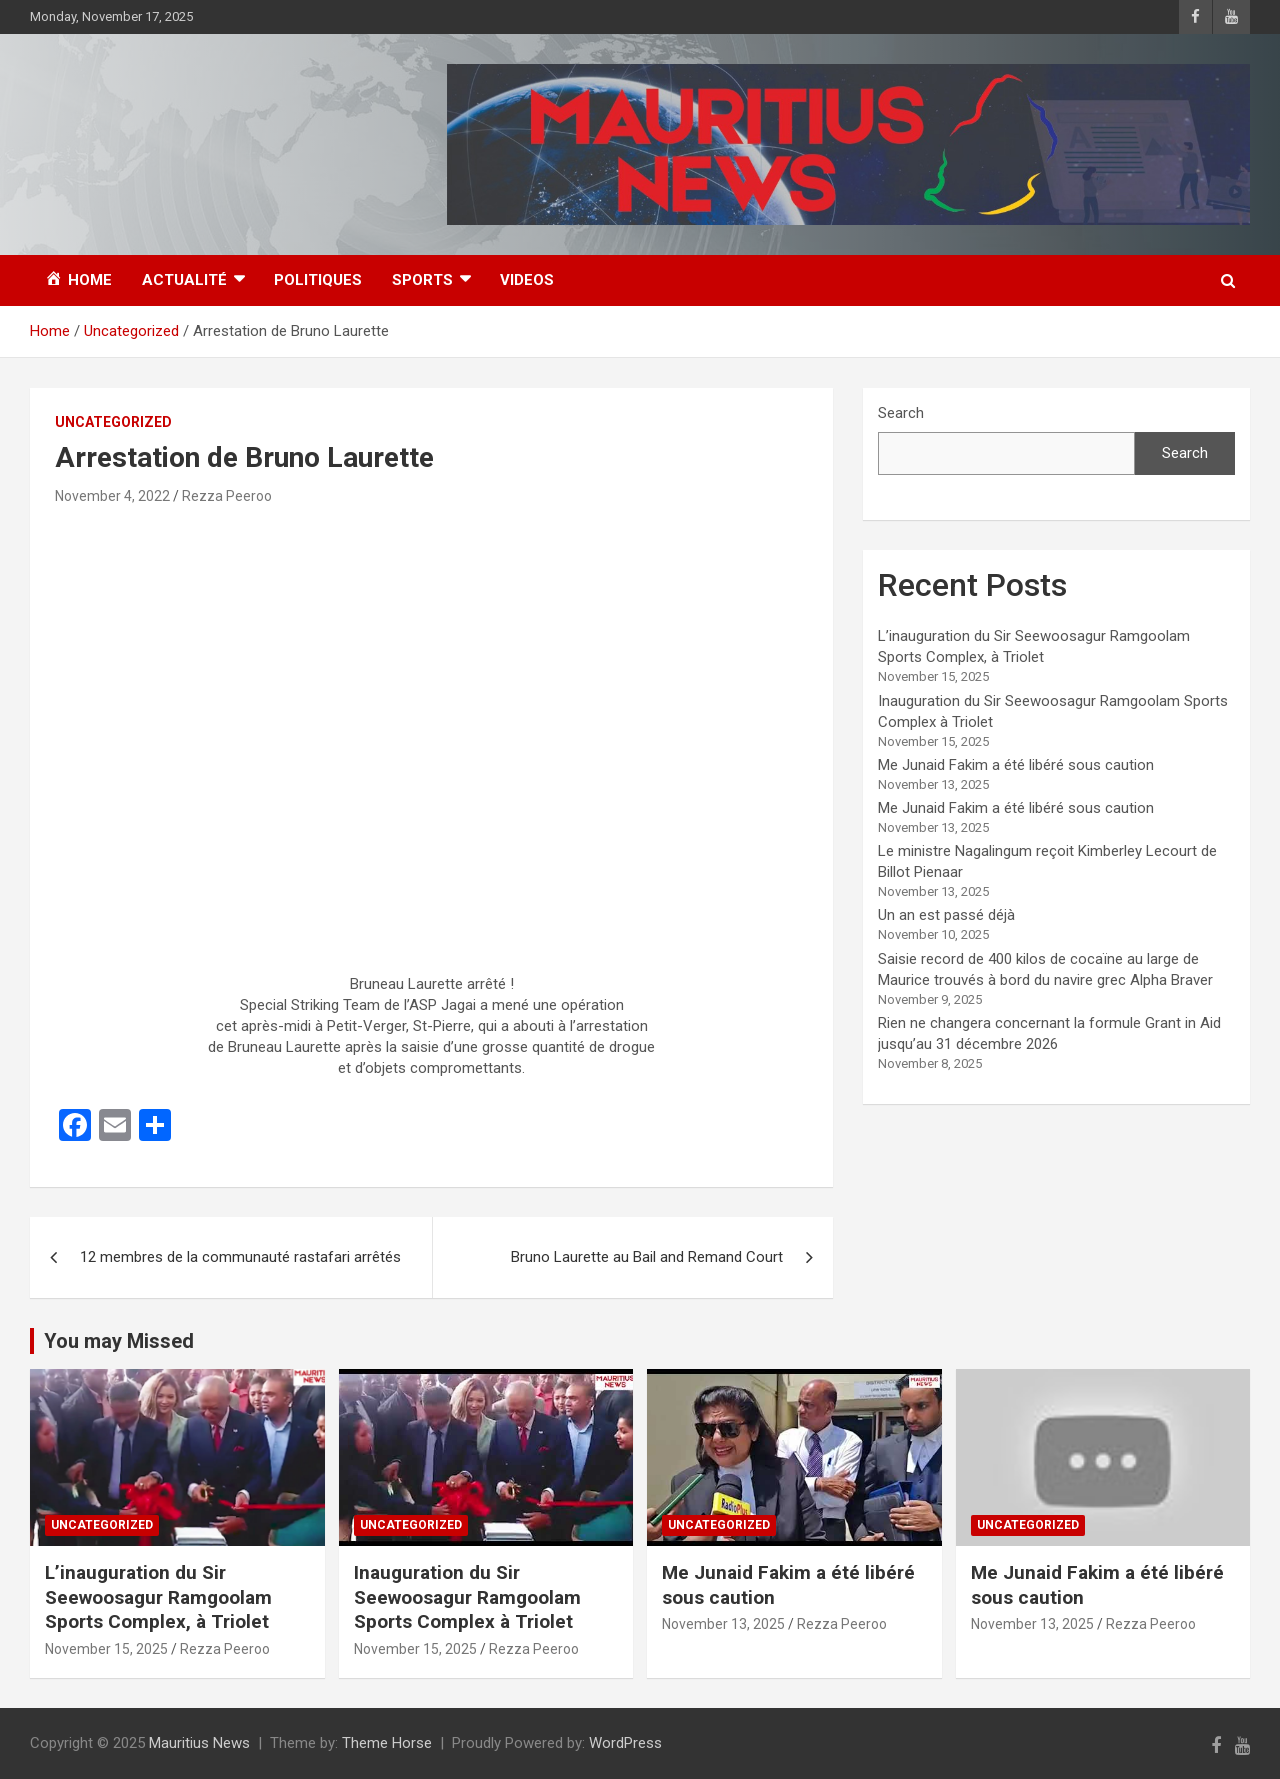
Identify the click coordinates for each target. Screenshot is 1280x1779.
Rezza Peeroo (227, 496)
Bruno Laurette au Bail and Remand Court (647, 1257)
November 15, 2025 (106, 1649)
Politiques (318, 280)
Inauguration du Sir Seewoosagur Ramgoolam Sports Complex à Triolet (467, 1597)
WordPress (625, 1743)
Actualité (184, 280)
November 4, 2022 (112, 496)
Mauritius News (199, 1743)
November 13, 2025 (723, 1624)
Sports (422, 280)
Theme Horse (387, 1743)
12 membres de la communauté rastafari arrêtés (240, 1257)
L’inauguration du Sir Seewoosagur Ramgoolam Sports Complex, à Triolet (158, 1597)
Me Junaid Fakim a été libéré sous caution (1016, 765)
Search (901, 413)
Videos (527, 280)
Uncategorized (113, 422)
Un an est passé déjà (946, 915)
